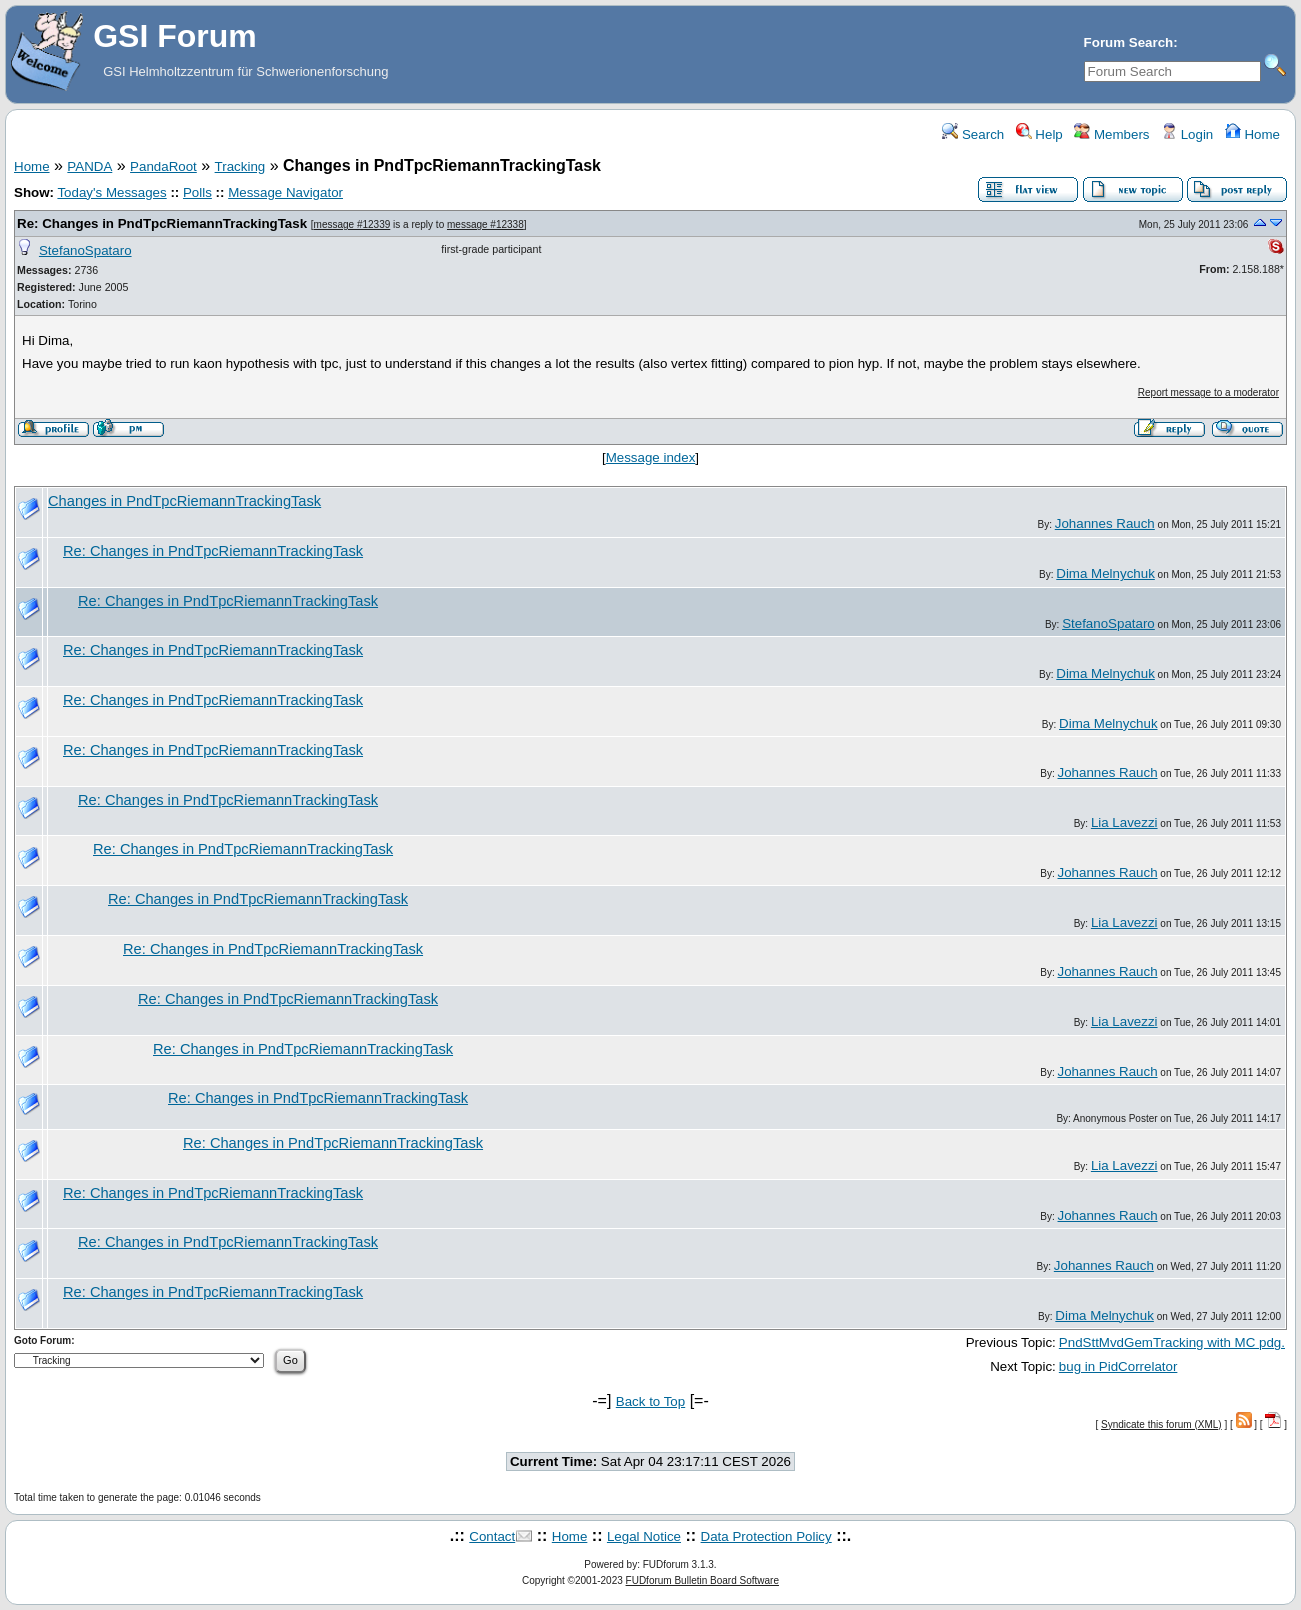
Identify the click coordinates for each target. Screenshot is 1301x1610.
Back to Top (650, 1401)
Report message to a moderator (1208, 392)
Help (1039, 134)
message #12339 (352, 224)
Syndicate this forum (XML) (1161, 1424)
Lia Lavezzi (1124, 822)
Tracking (240, 166)
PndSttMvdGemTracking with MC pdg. (1172, 1342)
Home (1252, 134)
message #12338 (485, 224)
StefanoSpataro (85, 250)
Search (973, 134)
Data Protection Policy (766, 1536)
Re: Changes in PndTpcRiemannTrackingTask (162, 223)
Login (1187, 134)
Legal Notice (644, 1536)
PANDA (89, 166)
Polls (197, 192)
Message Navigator (285, 192)
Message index (651, 457)
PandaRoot (163, 166)
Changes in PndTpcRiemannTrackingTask (184, 501)
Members (1111, 134)
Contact (492, 1536)
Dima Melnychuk (1105, 573)
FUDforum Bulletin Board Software (702, 1580)
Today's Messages (111, 192)
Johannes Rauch (1105, 523)
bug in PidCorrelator (1118, 1366)
